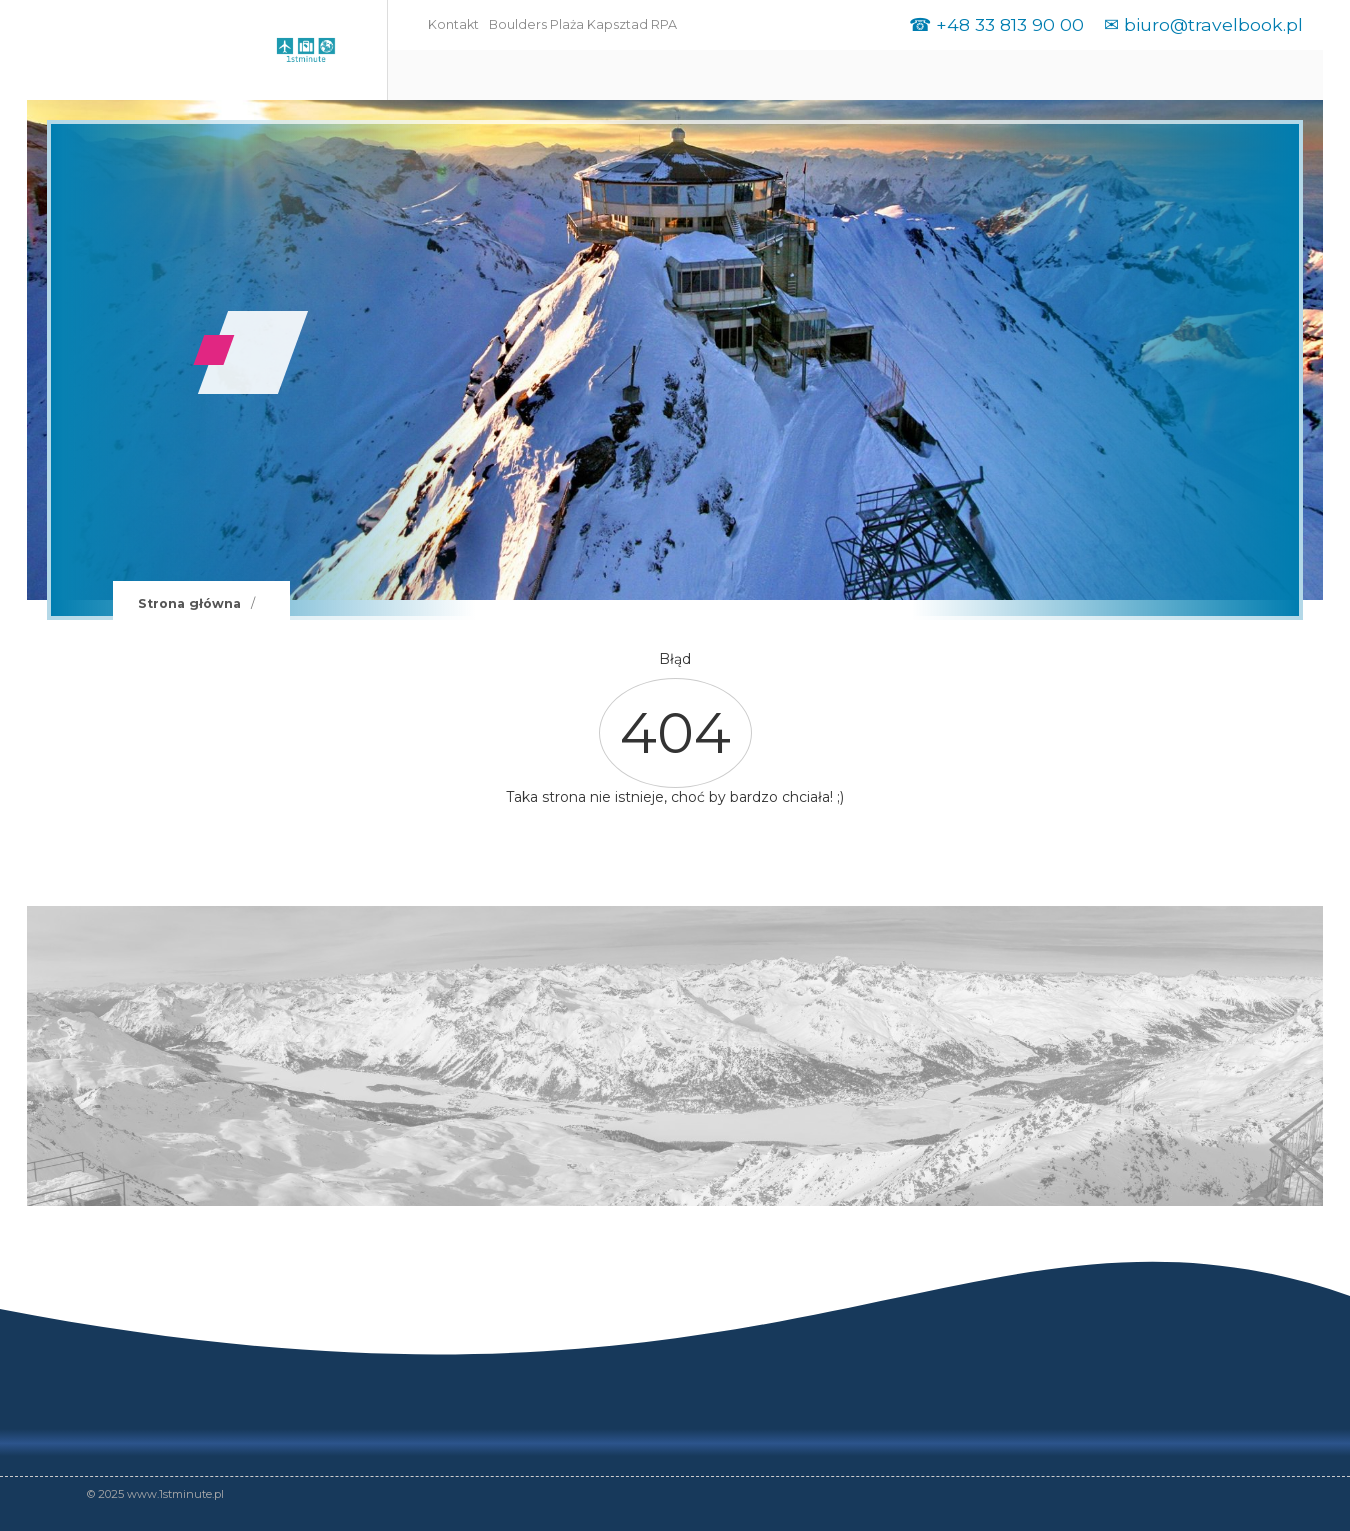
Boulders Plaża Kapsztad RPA (583, 24)
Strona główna (189, 603)
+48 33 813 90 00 (1010, 24)
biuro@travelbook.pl (1213, 24)
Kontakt (453, 24)
